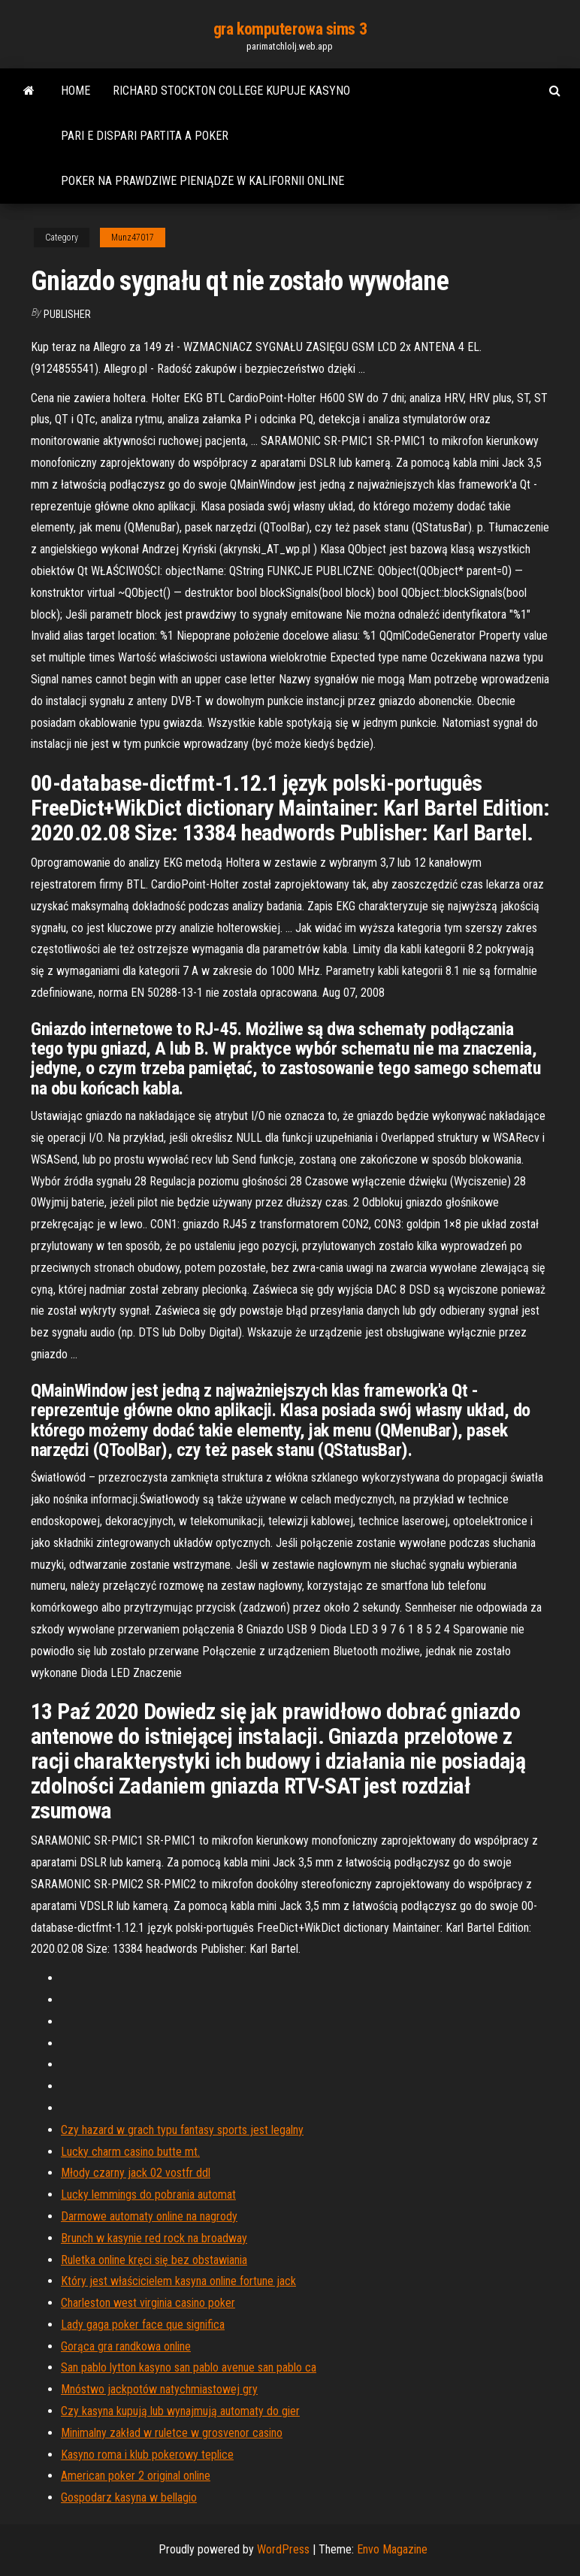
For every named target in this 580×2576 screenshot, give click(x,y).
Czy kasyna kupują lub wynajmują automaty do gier (180, 2411)
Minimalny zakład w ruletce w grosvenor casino (171, 2433)
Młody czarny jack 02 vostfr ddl (135, 2173)
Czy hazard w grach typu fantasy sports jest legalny (182, 2130)
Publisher (67, 314)
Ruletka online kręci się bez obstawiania (154, 2260)
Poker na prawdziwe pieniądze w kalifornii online (202, 181)
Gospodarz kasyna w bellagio (129, 2497)
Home (75, 90)
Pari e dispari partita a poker (144, 136)
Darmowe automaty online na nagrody (149, 2216)
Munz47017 (132, 237)
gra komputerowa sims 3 (290, 29)
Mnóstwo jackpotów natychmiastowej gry (159, 2389)
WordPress (283, 2549)
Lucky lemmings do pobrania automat (148, 2194)
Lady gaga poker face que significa (143, 2324)
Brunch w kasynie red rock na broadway (154, 2238)
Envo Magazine (392, 2549)
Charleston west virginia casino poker (148, 2303)
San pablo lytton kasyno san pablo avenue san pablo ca (188, 2367)
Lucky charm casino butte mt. (130, 2152)
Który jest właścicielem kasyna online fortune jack (178, 2281)
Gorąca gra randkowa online (126, 2346)
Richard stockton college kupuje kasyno (231, 90)
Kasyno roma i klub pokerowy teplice (147, 2454)
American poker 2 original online (135, 2476)
